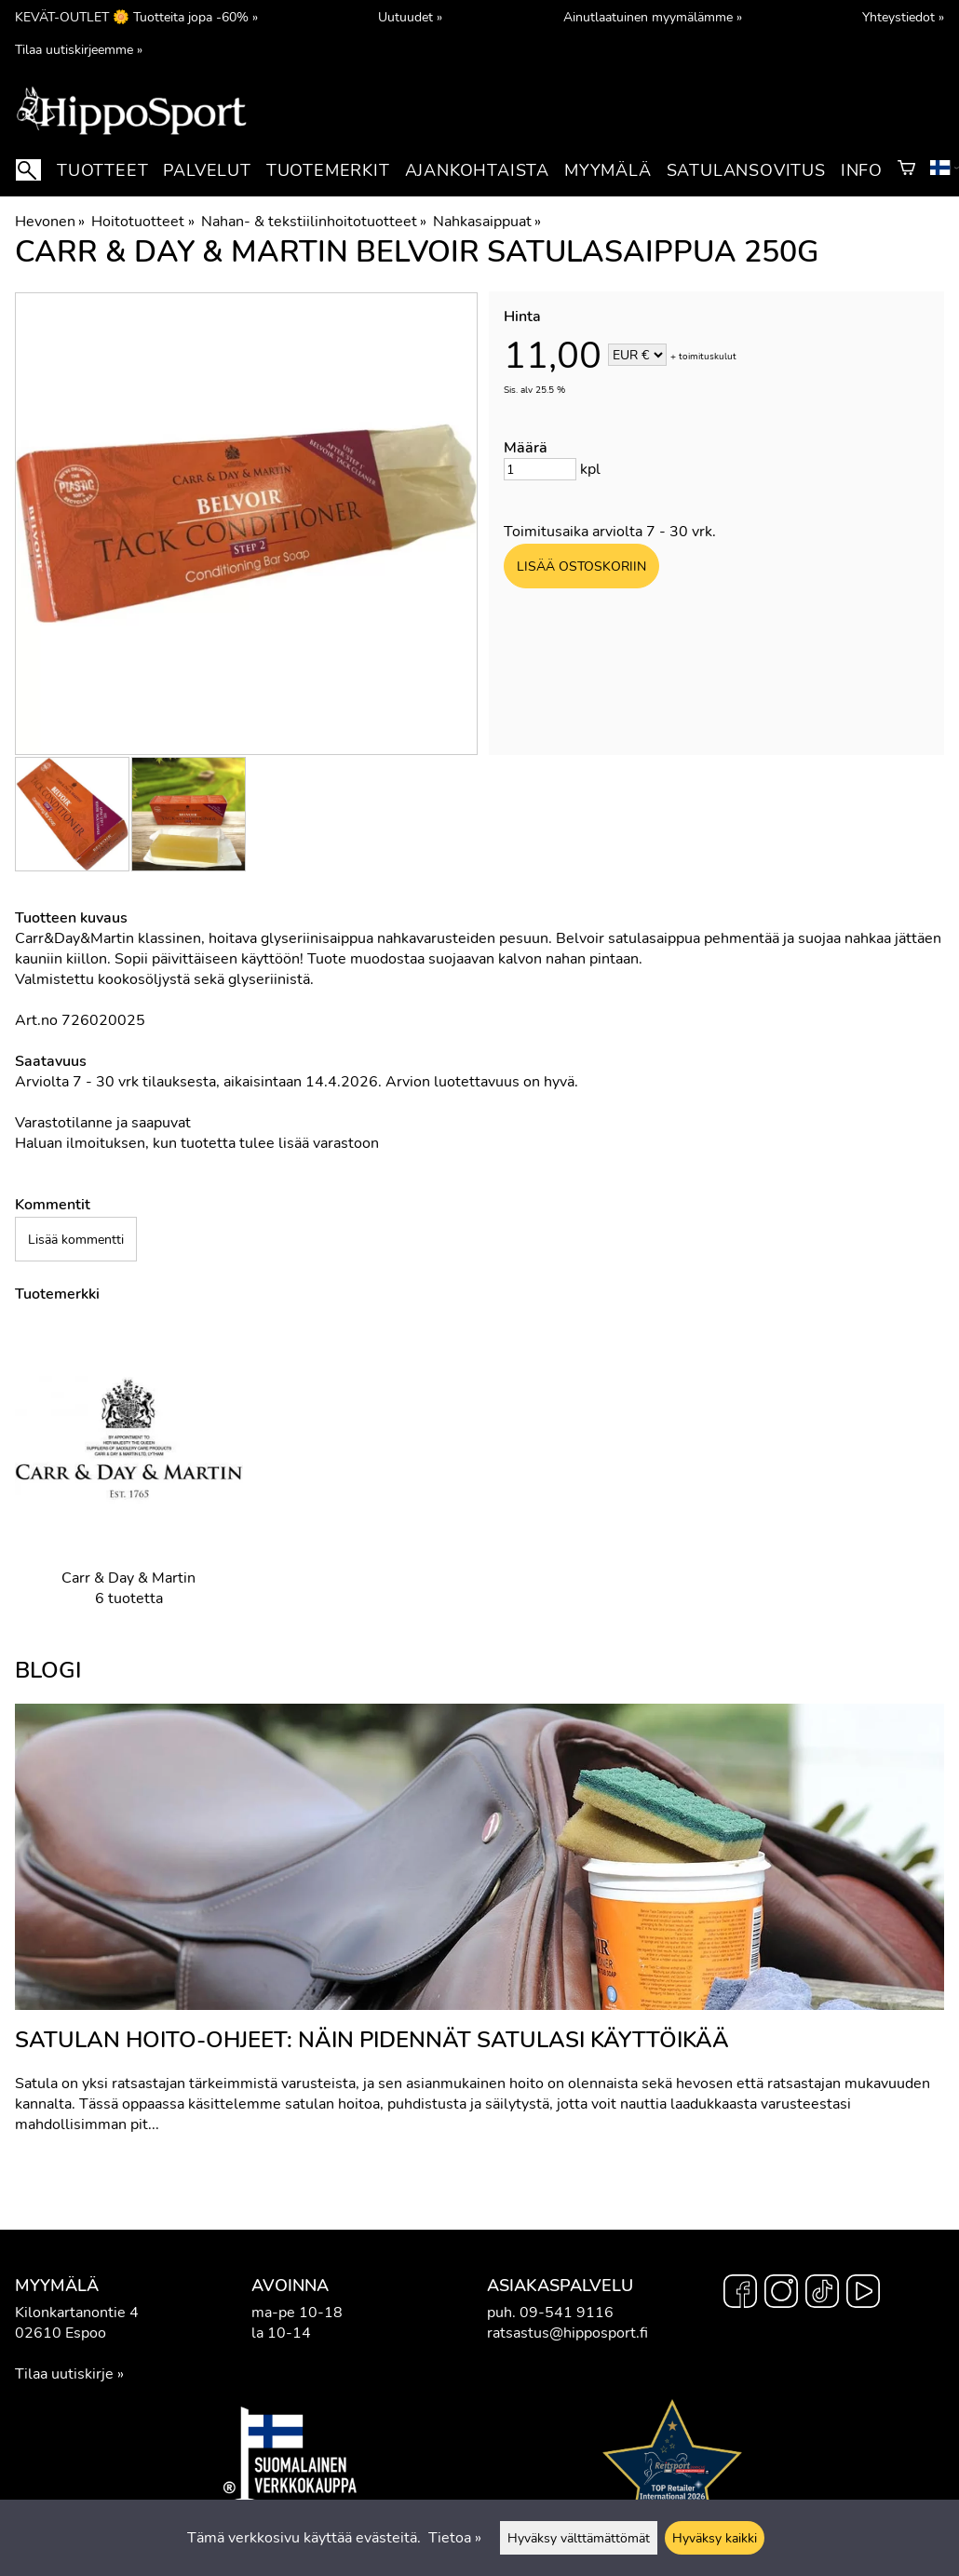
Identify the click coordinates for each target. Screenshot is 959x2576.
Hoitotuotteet (142, 221)
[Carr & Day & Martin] (129, 1480)
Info (862, 170)
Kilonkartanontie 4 (77, 2312)
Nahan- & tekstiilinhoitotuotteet (313, 221)
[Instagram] (781, 2293)
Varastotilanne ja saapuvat (103, 1123)
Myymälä (608, 170)
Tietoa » (454, 2538)
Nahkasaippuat (487, 221)
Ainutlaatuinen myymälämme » (652, 16)
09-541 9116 (567, 2312)
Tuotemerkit (328, 170)
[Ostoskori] (906, 170)
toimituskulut (707, 356)
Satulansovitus (746, 170)
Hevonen (50, 221)
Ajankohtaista (477, 170)
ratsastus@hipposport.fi (567, 2333)
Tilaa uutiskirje (64, 2374)
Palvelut (206, 170)
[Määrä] (540, 469)
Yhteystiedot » (903, 16)
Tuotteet (102, 170)
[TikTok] (822, 2293)
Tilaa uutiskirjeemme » (78, 49)
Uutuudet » (410, 16)
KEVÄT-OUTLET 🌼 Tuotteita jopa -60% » (136, 16)
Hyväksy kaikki (714, 2538)
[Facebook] (740, 2293)
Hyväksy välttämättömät (578, 2538)
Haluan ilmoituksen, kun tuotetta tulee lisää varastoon (197, 1143)
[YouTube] (863, 2293)
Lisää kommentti (76, 1239)
